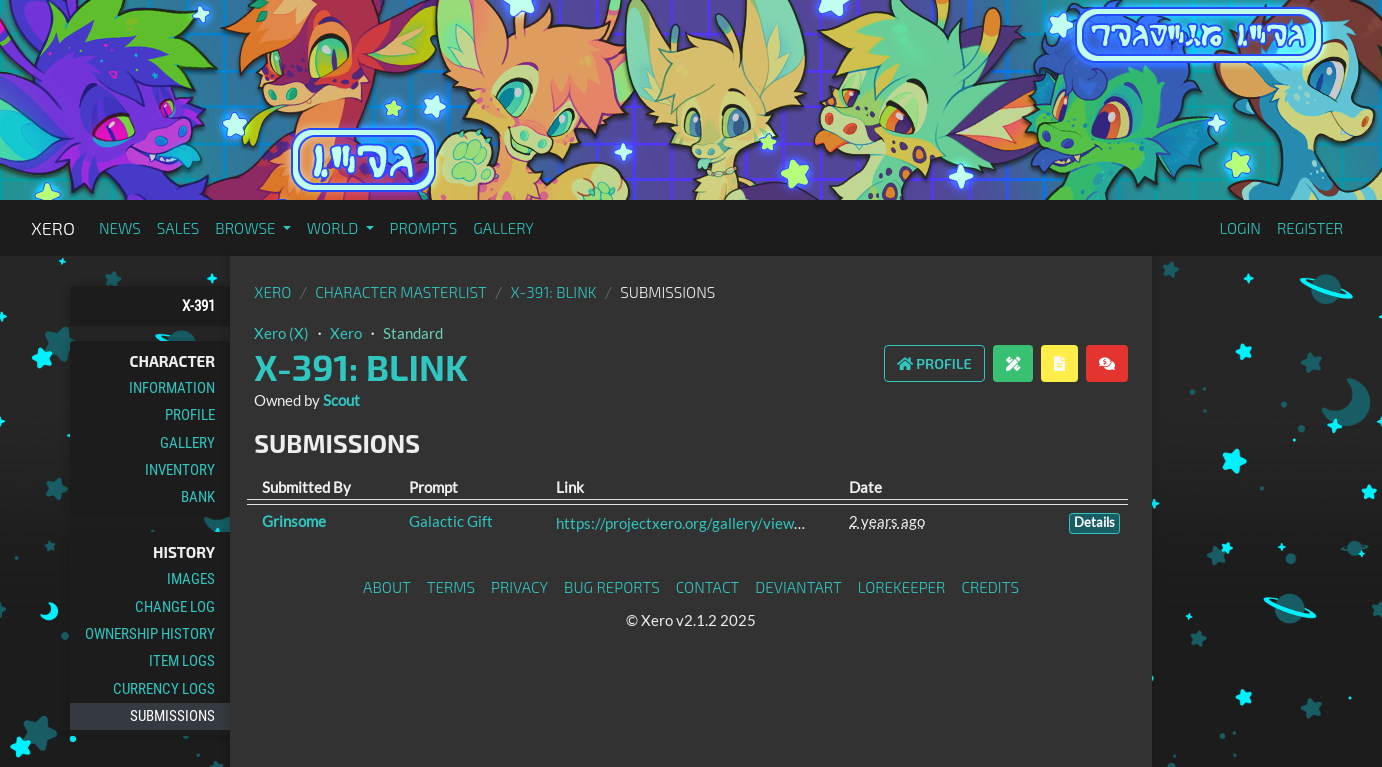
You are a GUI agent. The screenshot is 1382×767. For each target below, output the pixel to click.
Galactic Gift (451, 521)
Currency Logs (164, 689)
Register (1310, 228)
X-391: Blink (553, 292)
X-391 (198, 306)
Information (172, 388)
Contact (708, 587)
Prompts (424, 228)
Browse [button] (246, 228)
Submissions (172, 716)
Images (191, 579)
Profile (190, 415)
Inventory (180, 470)
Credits (990, 587)
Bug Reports (612, 587)
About (387, 587)
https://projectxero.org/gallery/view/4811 (696, 523)
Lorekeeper (902, 587)
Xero (53, 228)
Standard (413, 333)
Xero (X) (281, 333)
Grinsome (294, 521)
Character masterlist (401, 292)
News (120, 228)
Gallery (503, 228)
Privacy (519, 587)
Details (1094, 522)
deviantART (798, 587)
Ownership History (150, 634)
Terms (451, 587)
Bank (198, 497)
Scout (341, 400)
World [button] (334, 228)
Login (1240, 228)
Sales (178, 228)
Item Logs (182, 661)
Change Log (175, 607)
